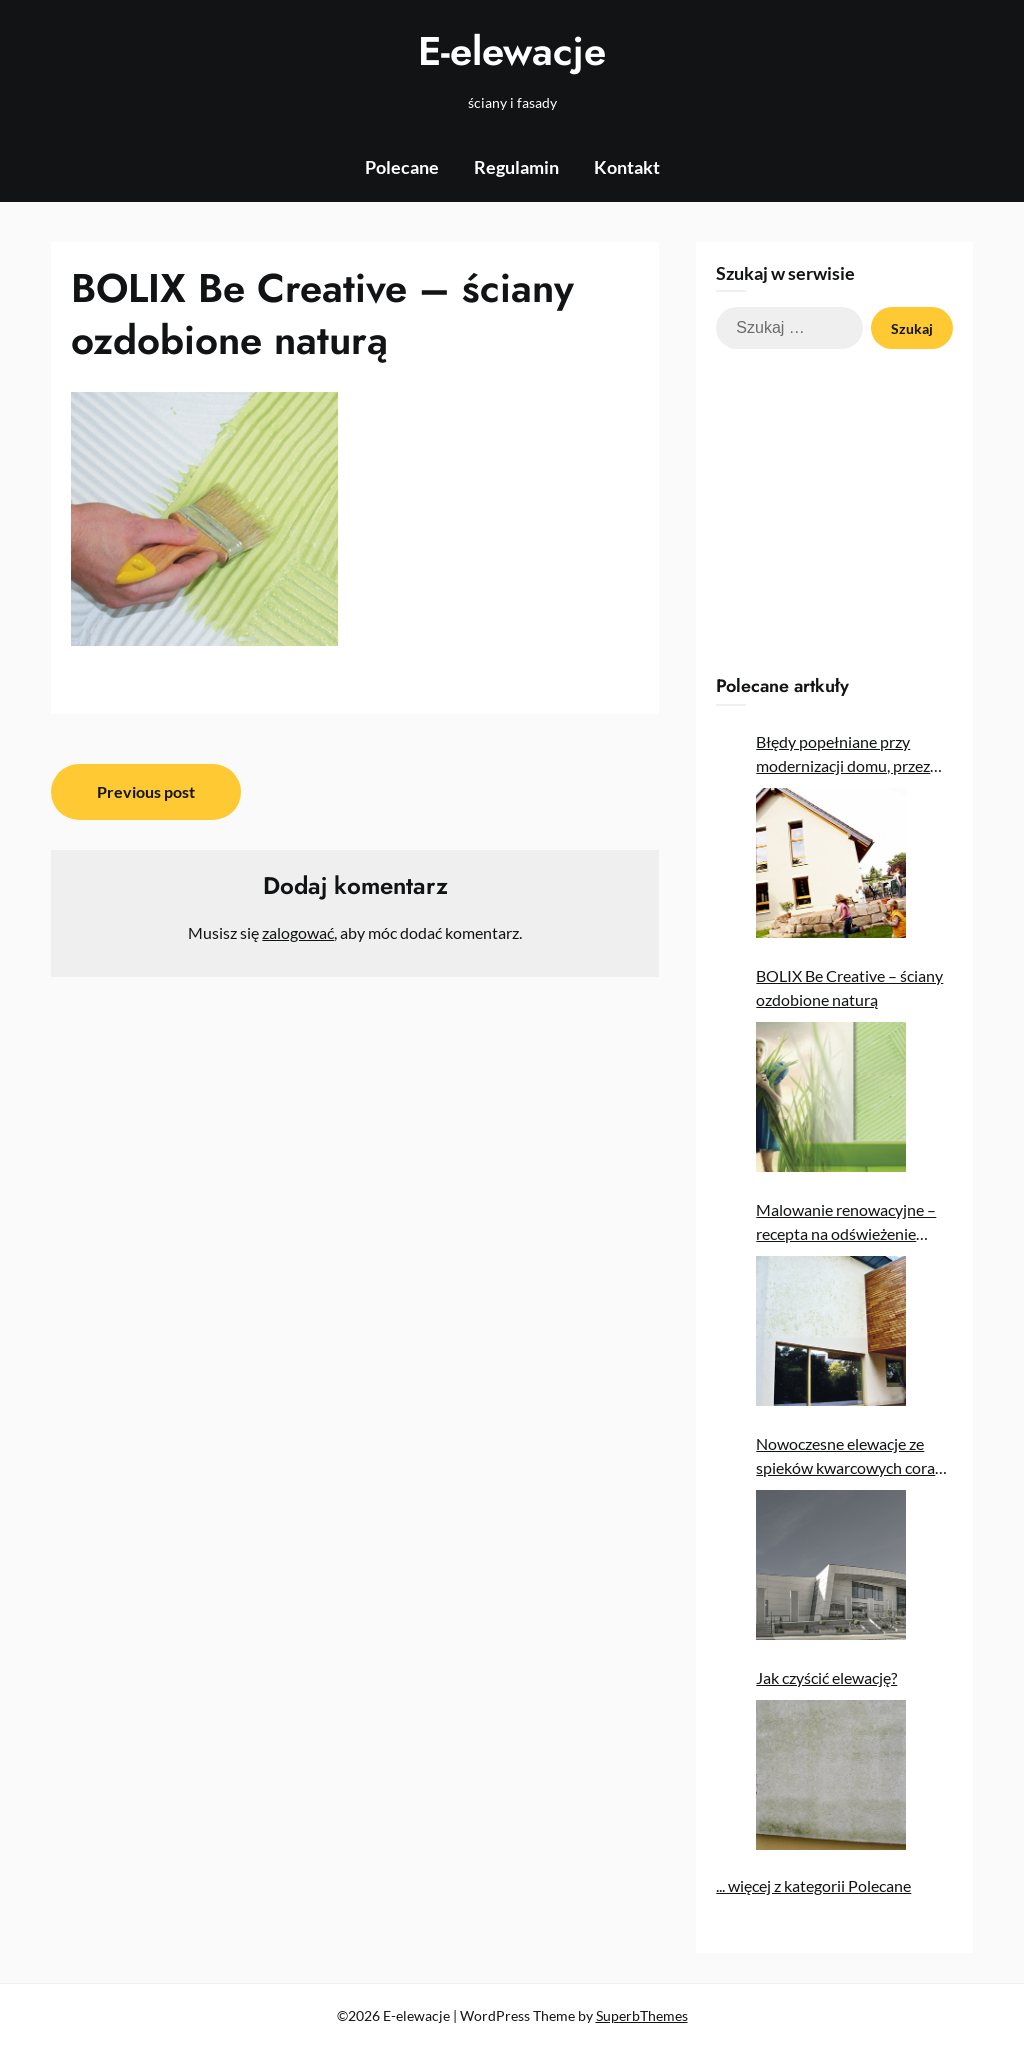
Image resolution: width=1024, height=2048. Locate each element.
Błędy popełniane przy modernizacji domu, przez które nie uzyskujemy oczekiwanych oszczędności (850, 755)
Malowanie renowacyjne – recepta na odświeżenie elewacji (846, 1223)
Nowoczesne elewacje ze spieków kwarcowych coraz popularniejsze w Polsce (849, 1457)
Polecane (402, 167)
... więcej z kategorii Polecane (813, 1885)
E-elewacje (512, 51)
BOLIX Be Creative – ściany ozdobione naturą (849, 987)
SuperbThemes (642, 2015)
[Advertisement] (866, 509)
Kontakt (627, 167)
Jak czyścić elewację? (826, 1677)
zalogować (298, 932)
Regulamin (516, 167)
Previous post (146, 791)
